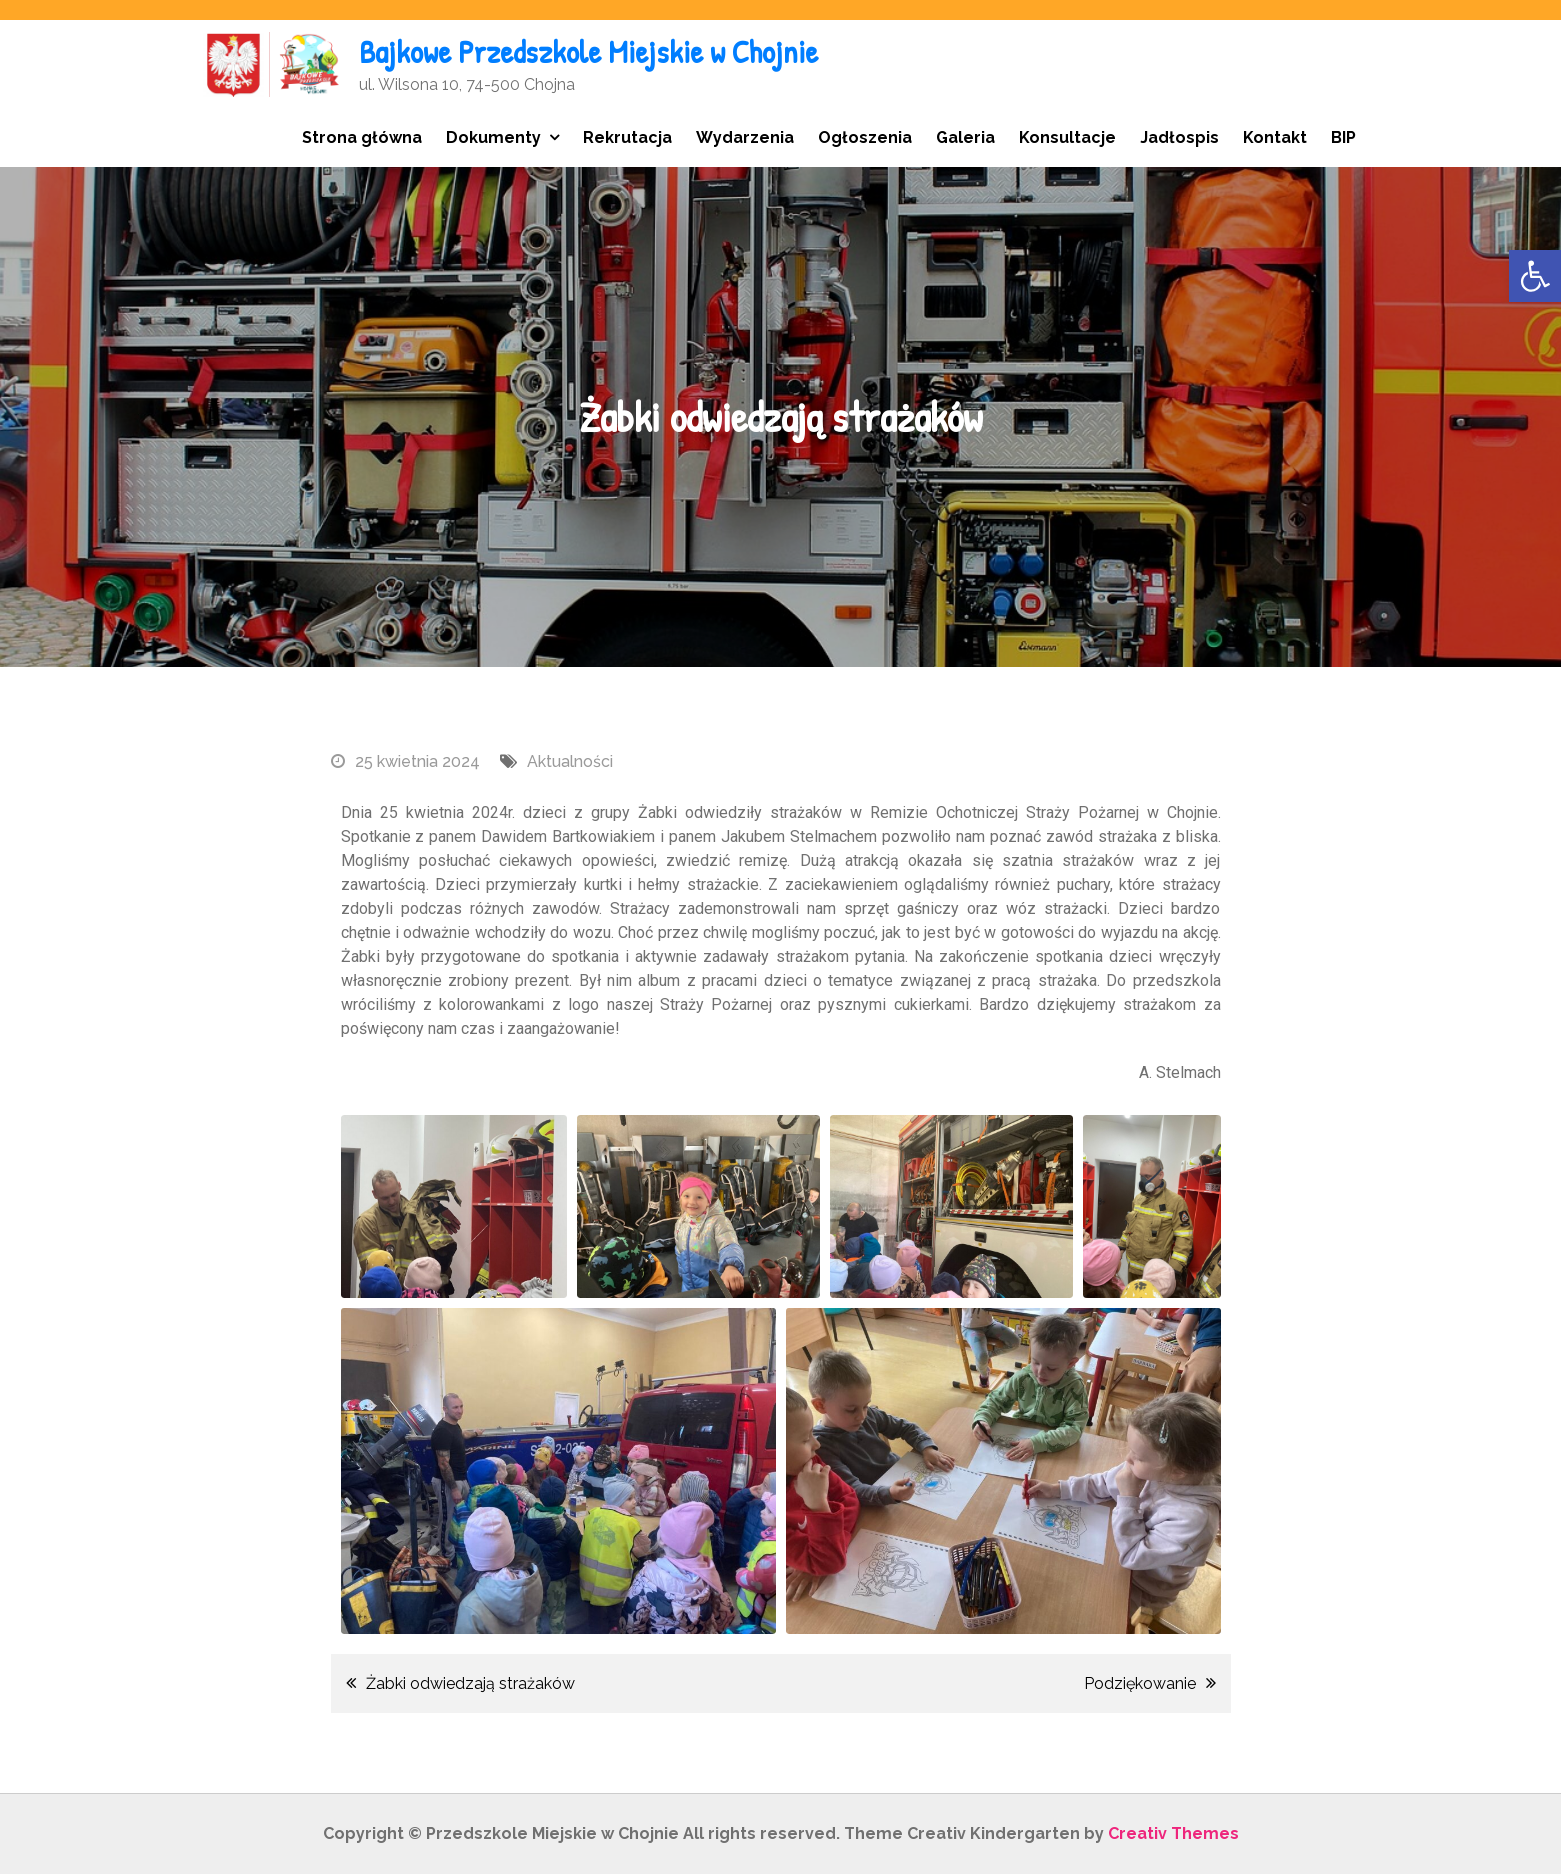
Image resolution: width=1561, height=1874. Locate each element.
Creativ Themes (1173, 1833)
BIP (1343, 137)
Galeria (965, 137)
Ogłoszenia (865, 137)
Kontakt (1275, 137)
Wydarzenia (745, 137)
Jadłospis (1179, 137)
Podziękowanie (1140, 1683)
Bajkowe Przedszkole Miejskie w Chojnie (588, 51)
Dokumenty (493, 137)
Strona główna (362, 137)
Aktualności (570, 761)
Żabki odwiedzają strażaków (470, 1683)
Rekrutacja (627, 137)
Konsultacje (1067, 137)
